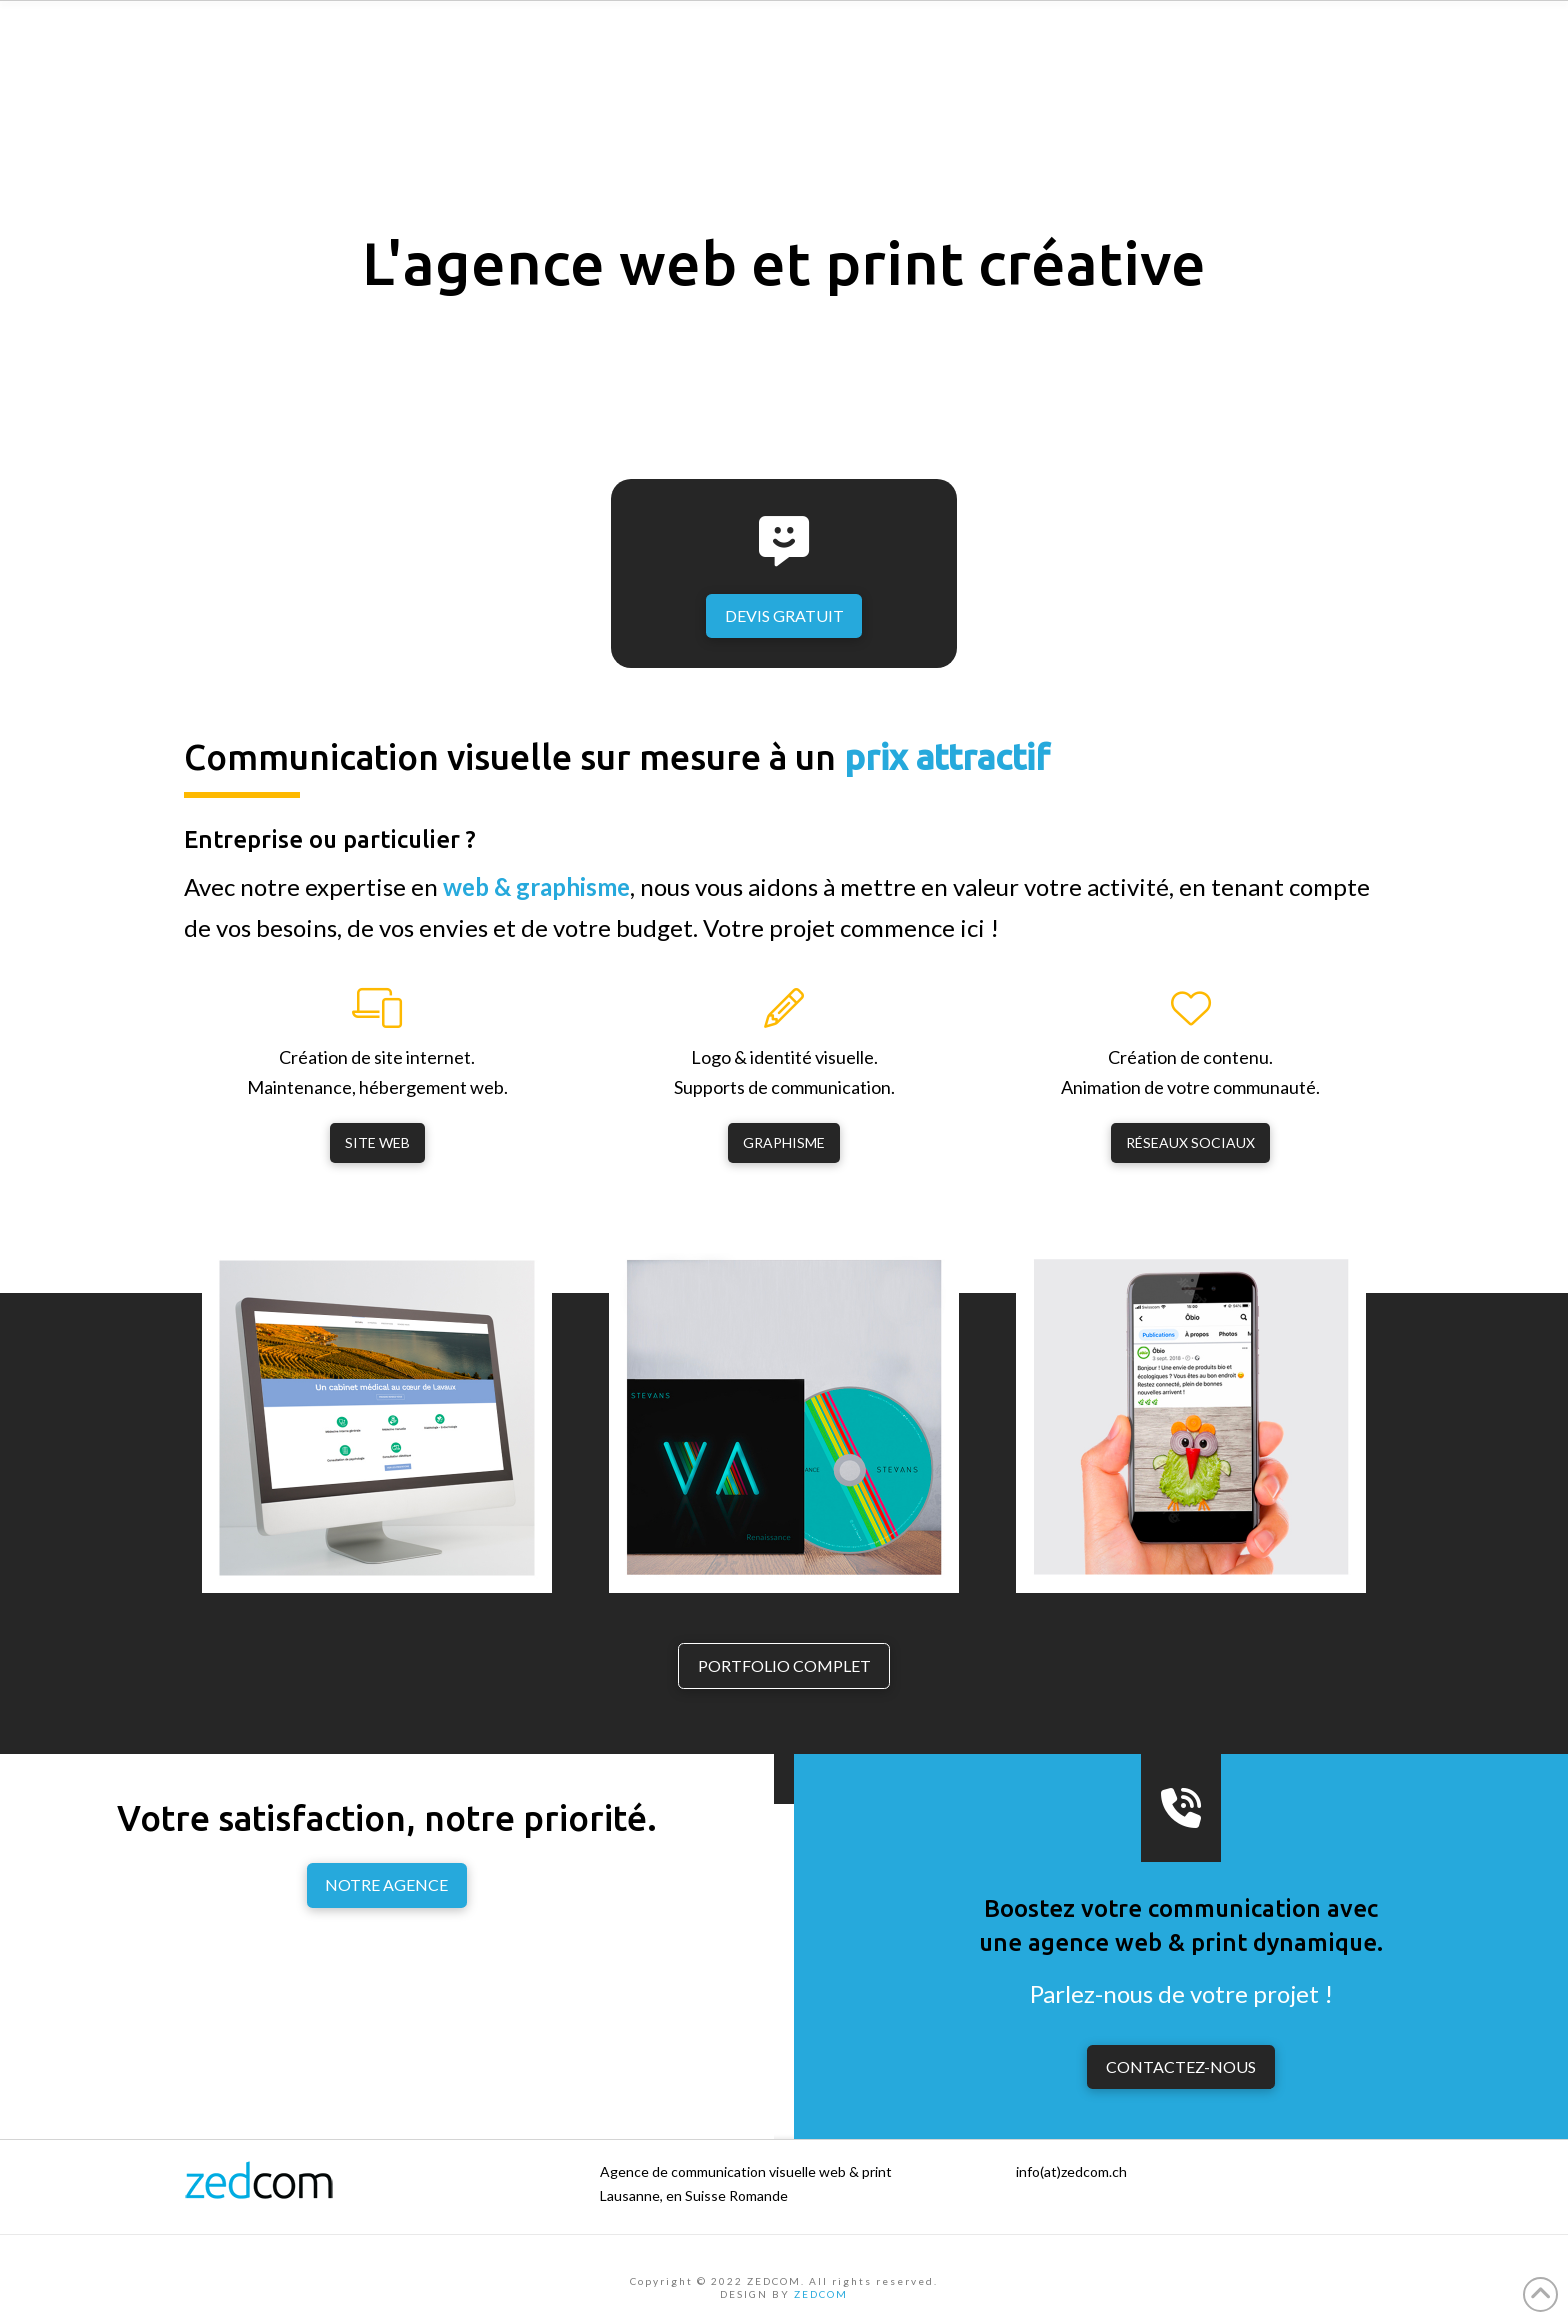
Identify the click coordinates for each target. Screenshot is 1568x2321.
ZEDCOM (821, 2294)
